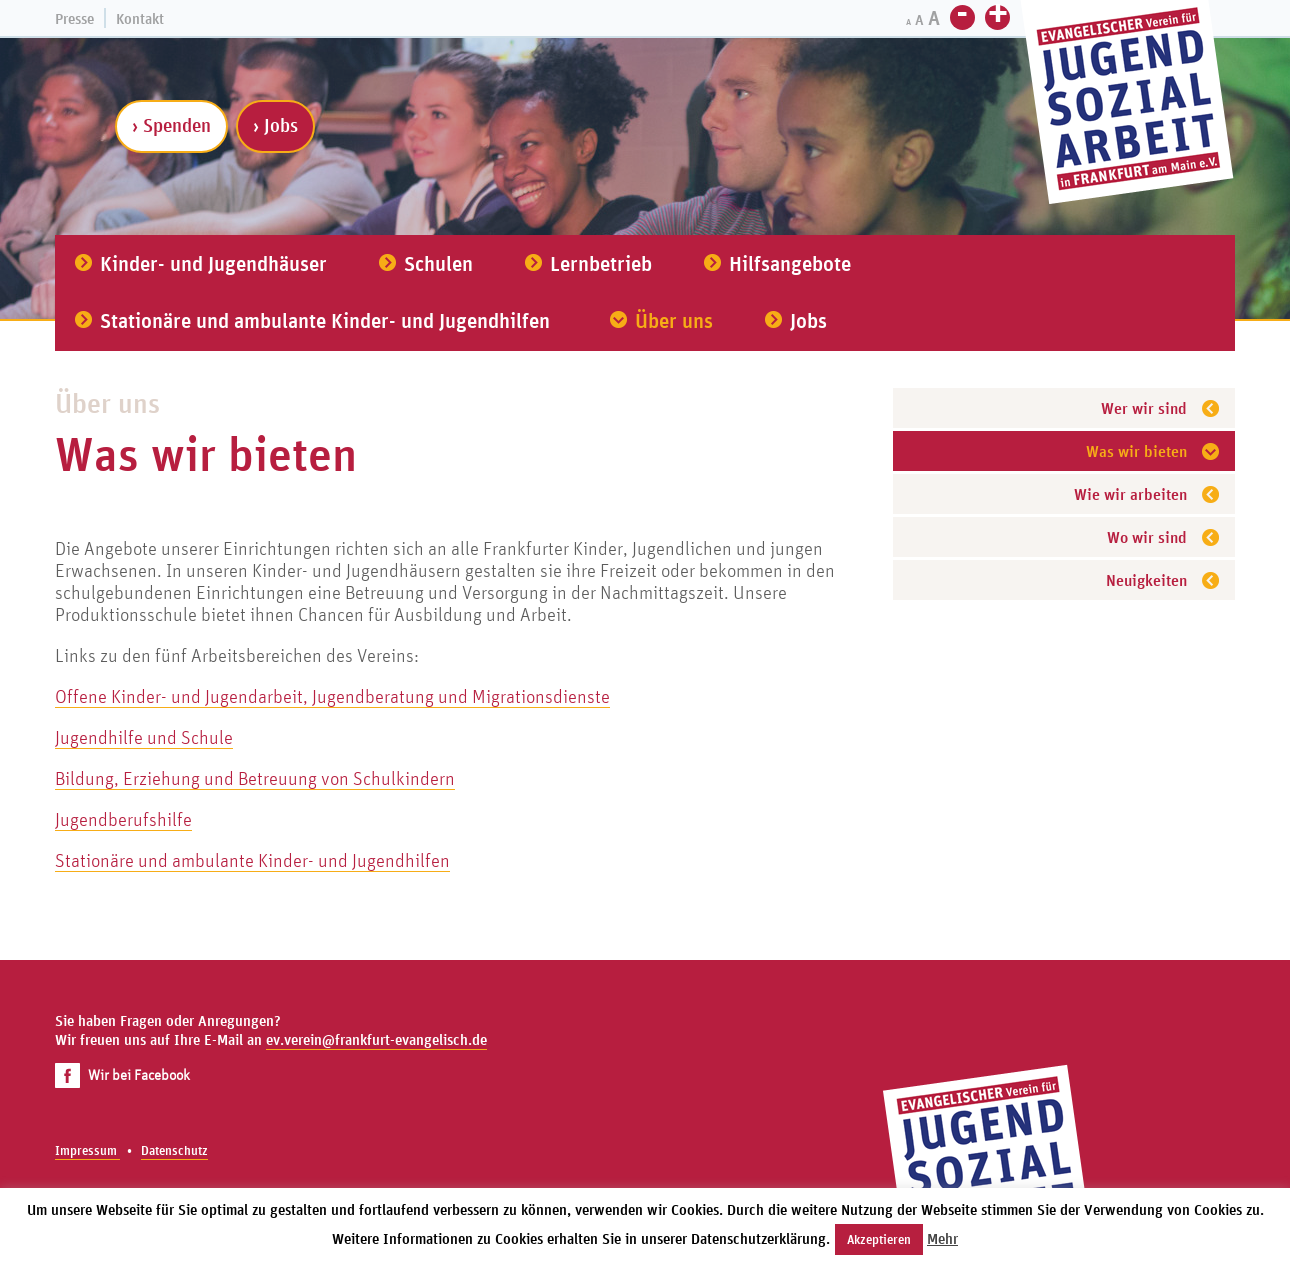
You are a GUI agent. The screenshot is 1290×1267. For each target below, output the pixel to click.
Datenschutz (174, 1150)
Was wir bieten (1136, 451)
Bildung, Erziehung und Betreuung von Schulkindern (255, 778)
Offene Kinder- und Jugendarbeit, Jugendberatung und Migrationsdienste (332, 696)
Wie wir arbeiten (1130, 494)
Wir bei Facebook (122, 1074)
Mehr (942, 1238)
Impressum (87, 1150)
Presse (74, 18)
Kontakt (140, 18)
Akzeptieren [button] (879, 1239)
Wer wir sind (1144, 408)
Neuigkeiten (1146, 580)
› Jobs (275, 125)
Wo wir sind (1147, 537)
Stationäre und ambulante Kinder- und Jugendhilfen (252, 860)
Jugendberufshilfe (123, 819)
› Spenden (171, 125)
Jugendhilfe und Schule (144, 737)
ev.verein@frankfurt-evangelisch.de (376, 1039)
